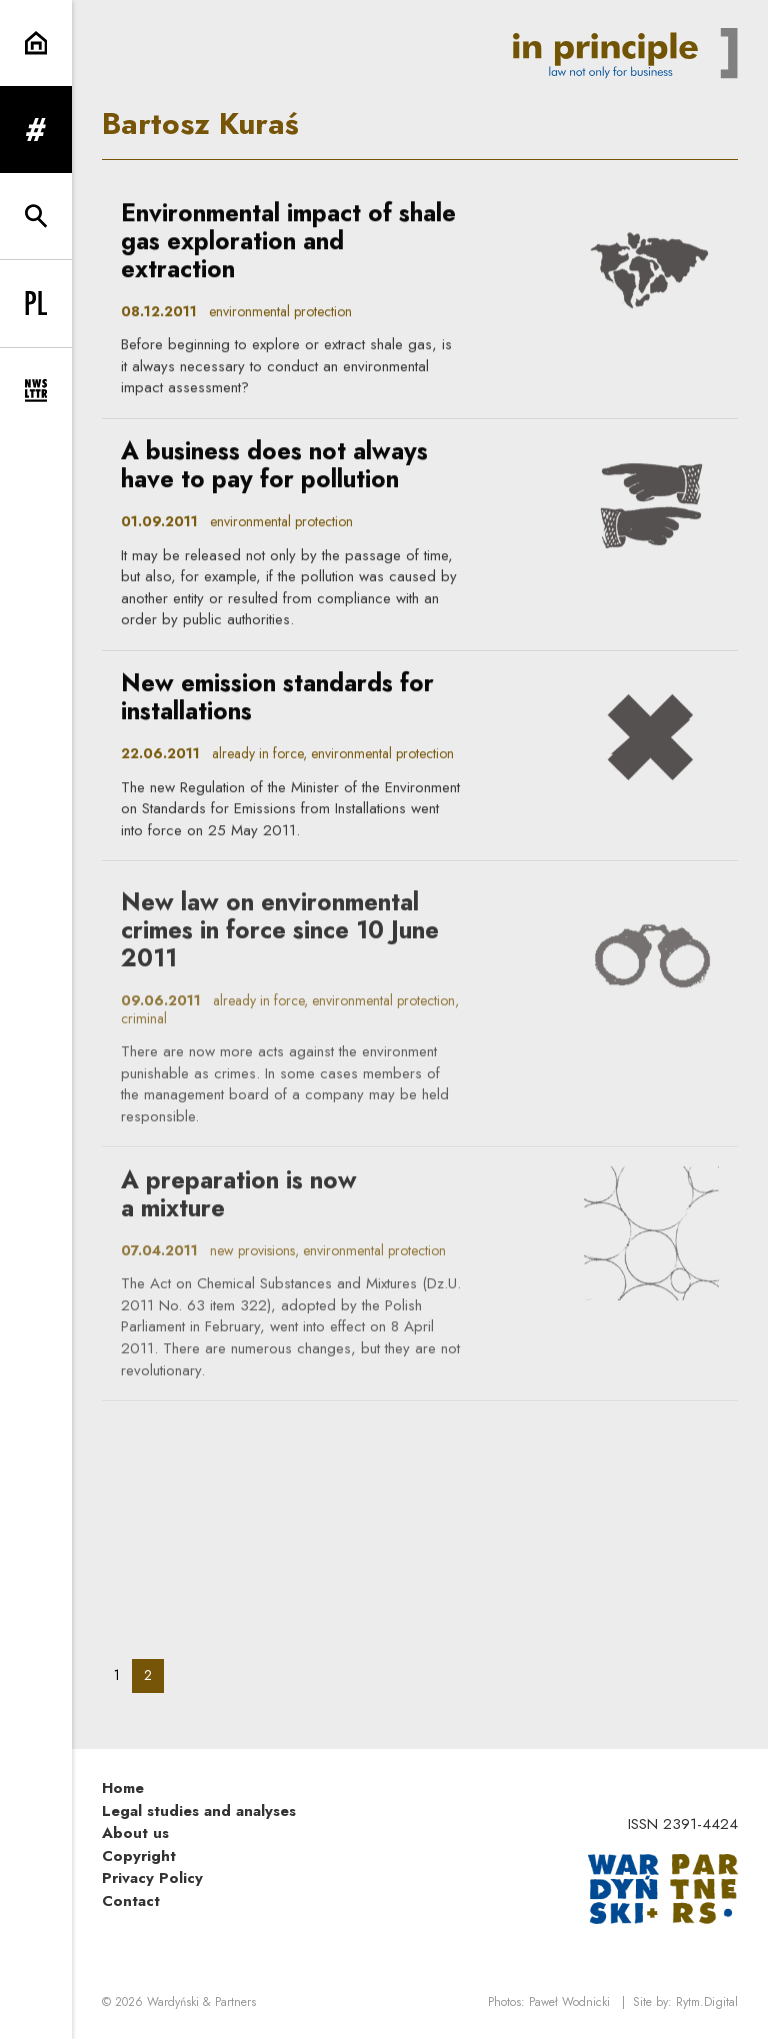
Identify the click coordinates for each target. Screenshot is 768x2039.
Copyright (139, 1856)
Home (123, 1788)
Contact (131, 1901)
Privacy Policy (152, 1878)
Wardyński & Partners (201, 2002)
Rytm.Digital (707, 2002)
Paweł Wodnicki (569, 2002)
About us (135, 1833)
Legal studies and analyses (199, 1811)
